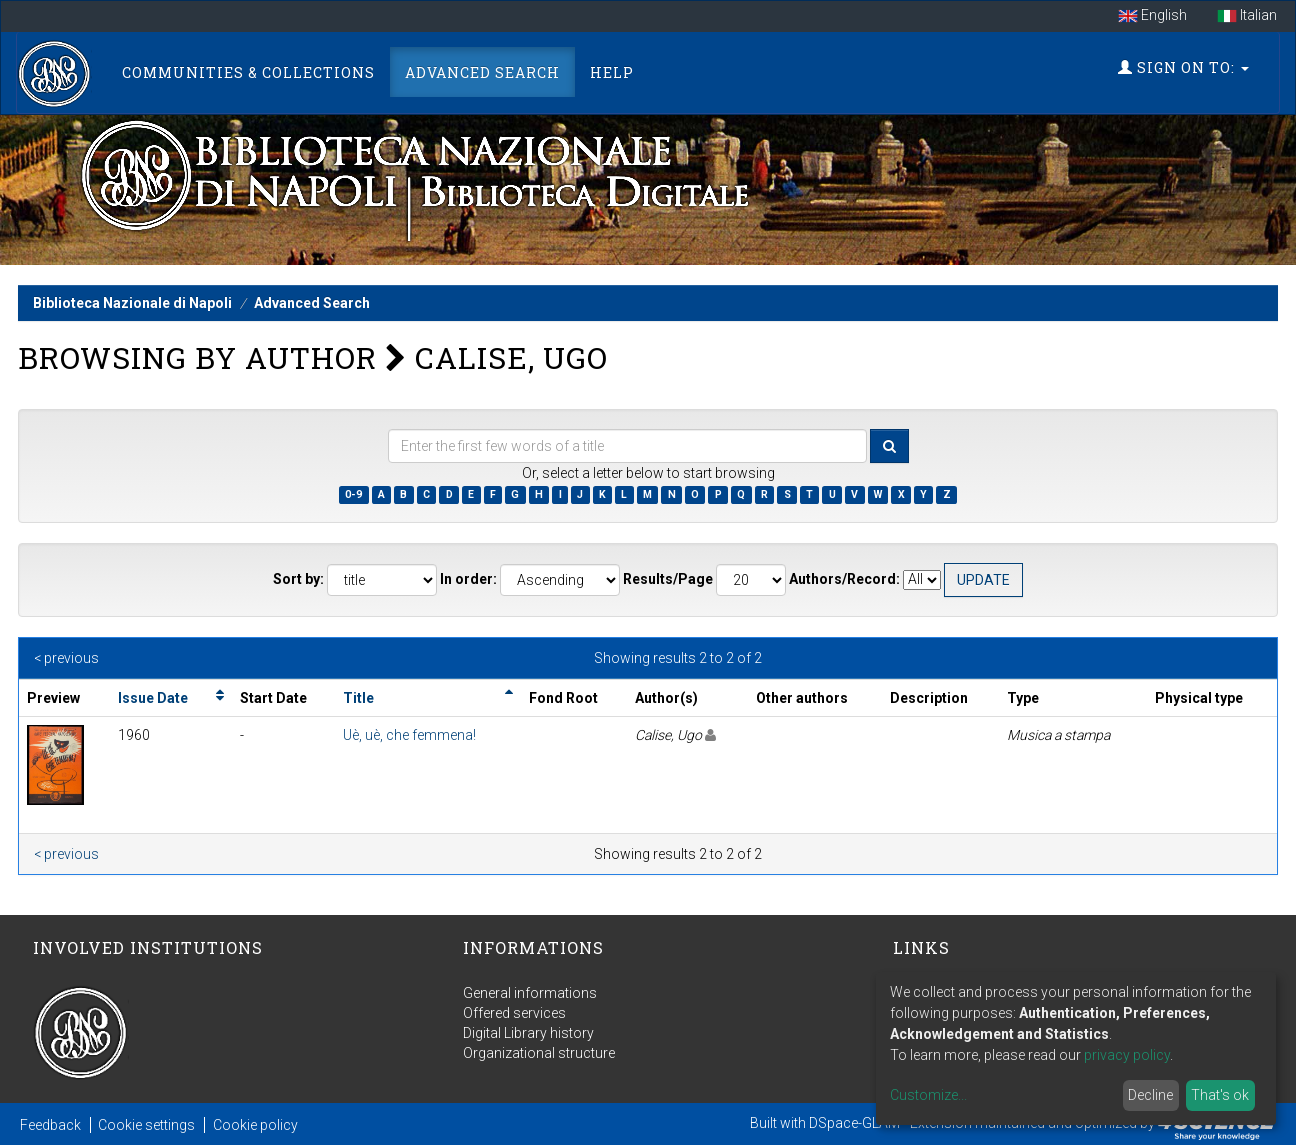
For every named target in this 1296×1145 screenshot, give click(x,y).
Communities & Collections (248, 72)
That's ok (1220, 1095)
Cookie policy (255, 1125)
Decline (1150, 1095)
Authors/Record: (844, 579)
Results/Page (668, 579)
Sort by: (298, 579)
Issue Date (153, 698)
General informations (530, 993)
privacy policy (1127, 1055)
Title (358, 698)
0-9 (353, 494)
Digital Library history (528, 1033)
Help (612, 72)
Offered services (514, 1013)
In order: (468, 579)
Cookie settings (146, 1125)
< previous (66, 658)
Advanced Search (482, 72)
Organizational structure (539, 1053)
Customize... (928, 1095)
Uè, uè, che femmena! (409, 735)
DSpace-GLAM (854, 1123)
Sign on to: (1183, 67)
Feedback (50, 1125)
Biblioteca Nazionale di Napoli (132, 303)
